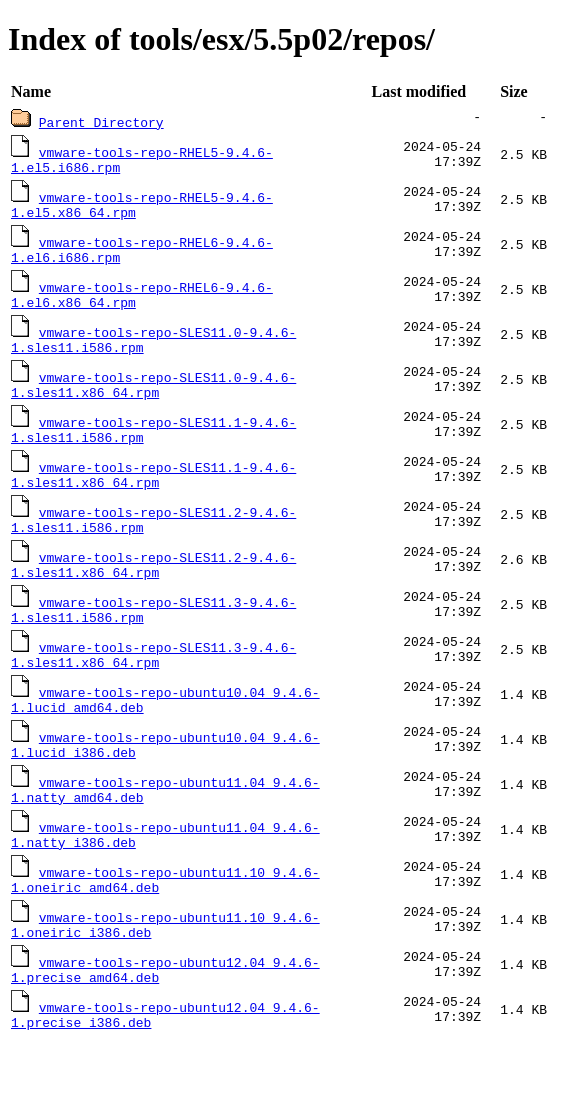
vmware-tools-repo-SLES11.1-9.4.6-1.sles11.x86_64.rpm (153, 497)
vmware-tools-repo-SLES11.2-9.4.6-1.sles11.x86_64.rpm (153, 593)
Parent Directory (101, 122)
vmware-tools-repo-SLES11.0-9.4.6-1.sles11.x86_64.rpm (153, 401)
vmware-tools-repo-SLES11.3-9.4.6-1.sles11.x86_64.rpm (153, 689)
